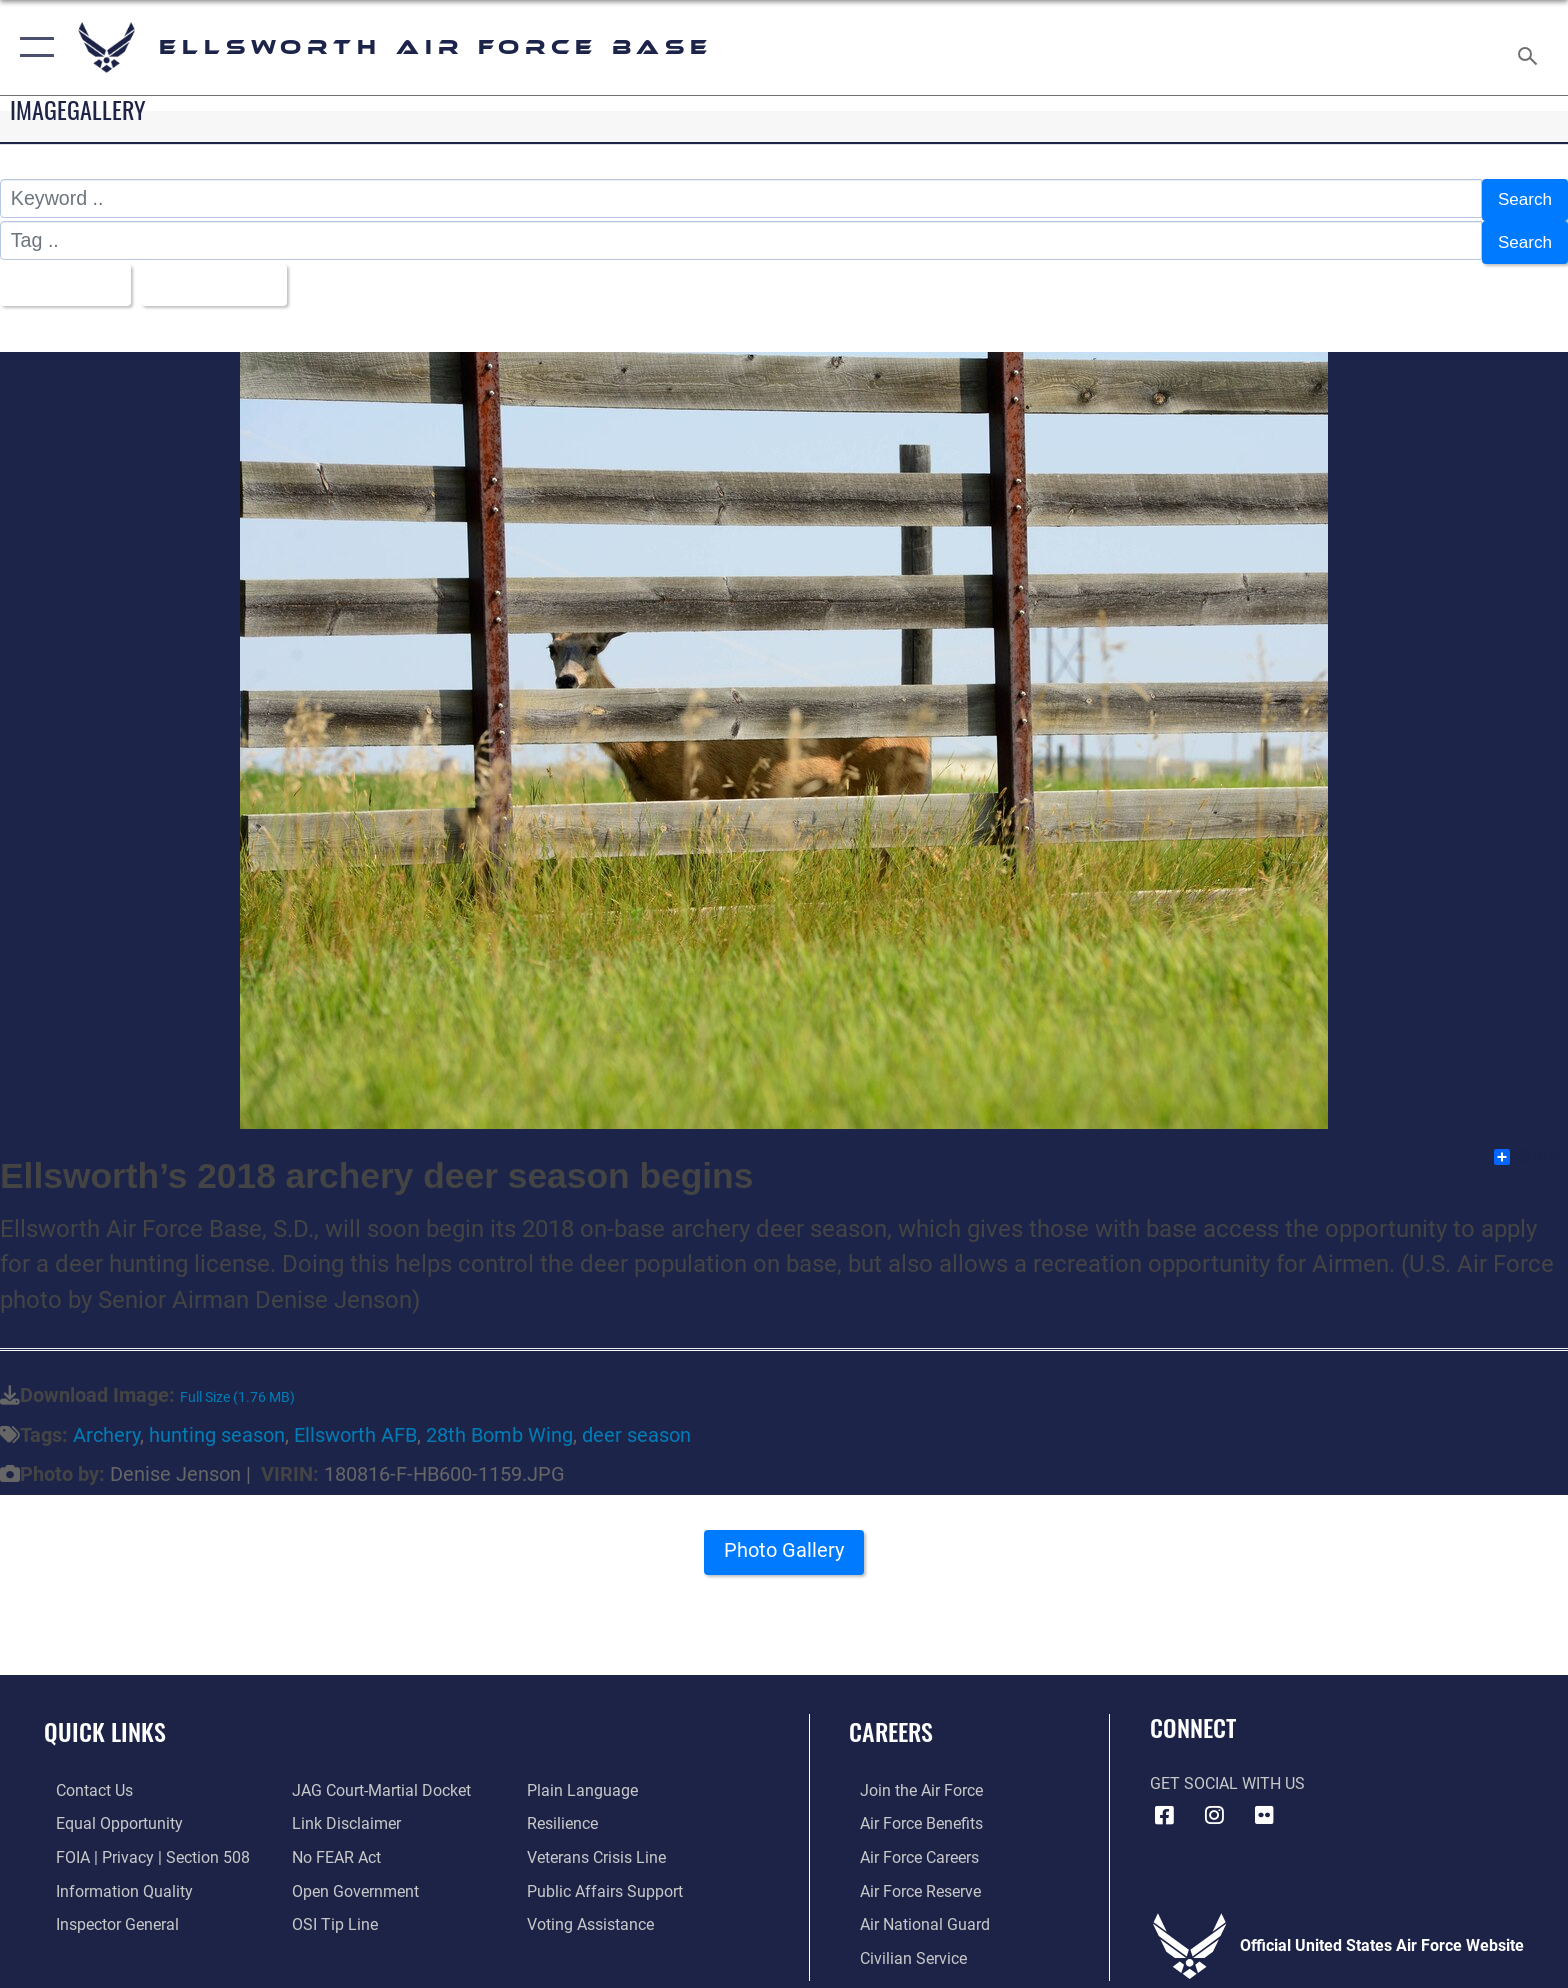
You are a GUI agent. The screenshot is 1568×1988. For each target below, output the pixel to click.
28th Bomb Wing (499, 1425)
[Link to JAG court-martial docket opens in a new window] (377, 1780)
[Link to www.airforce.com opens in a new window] (910, 1780)
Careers (891, 1721)
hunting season (217, 1425)
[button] (32, 47)
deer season (636, 1425)
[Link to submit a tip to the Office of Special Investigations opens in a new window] (331, 1913)
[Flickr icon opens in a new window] (1264, 1805)
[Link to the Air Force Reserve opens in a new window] (909, 1880)
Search (1521, 198)
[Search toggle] (1530, 48)
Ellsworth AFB (355, 1425)
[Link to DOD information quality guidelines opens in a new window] (112, 1880)
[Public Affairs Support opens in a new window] (609, 1880)
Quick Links (105, 1721)
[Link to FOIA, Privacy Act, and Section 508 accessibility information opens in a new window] (141, 1846)
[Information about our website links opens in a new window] (342, 1813)
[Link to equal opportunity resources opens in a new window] (107, 1813)
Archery (106, 1425)
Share (1530, 1147)
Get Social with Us (1227, 1773)
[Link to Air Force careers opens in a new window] (908, 1846)
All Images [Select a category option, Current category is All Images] (64, 276)
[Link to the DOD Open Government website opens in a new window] (351, 1880)
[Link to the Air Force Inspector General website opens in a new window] (105, 1913)
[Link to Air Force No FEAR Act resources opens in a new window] (332, 1846)
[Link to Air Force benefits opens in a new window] (910, 1813)
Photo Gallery (784, 1546)
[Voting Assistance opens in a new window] (594, 1913)
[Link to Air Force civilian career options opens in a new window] (902, 1947)
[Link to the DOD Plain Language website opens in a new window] (586, 1780)
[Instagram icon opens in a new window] (1214, 1805)
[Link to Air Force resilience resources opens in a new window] (566, 1813)
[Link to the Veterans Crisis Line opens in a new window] (600, 1846)
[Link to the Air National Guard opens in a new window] (914, 1913)
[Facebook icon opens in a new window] (1165, 1805)
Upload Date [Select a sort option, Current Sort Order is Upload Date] (227, 276)
